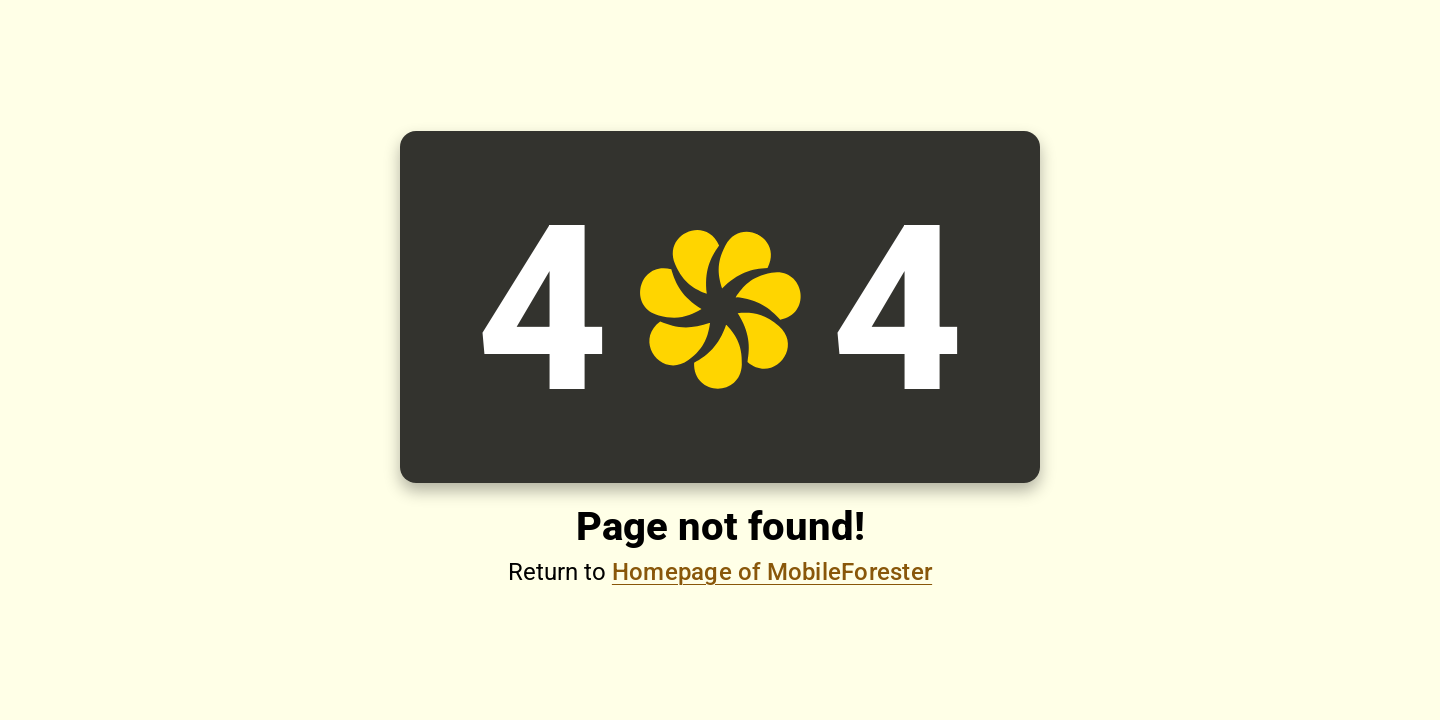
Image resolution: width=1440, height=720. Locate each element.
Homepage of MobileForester (772, 572)
